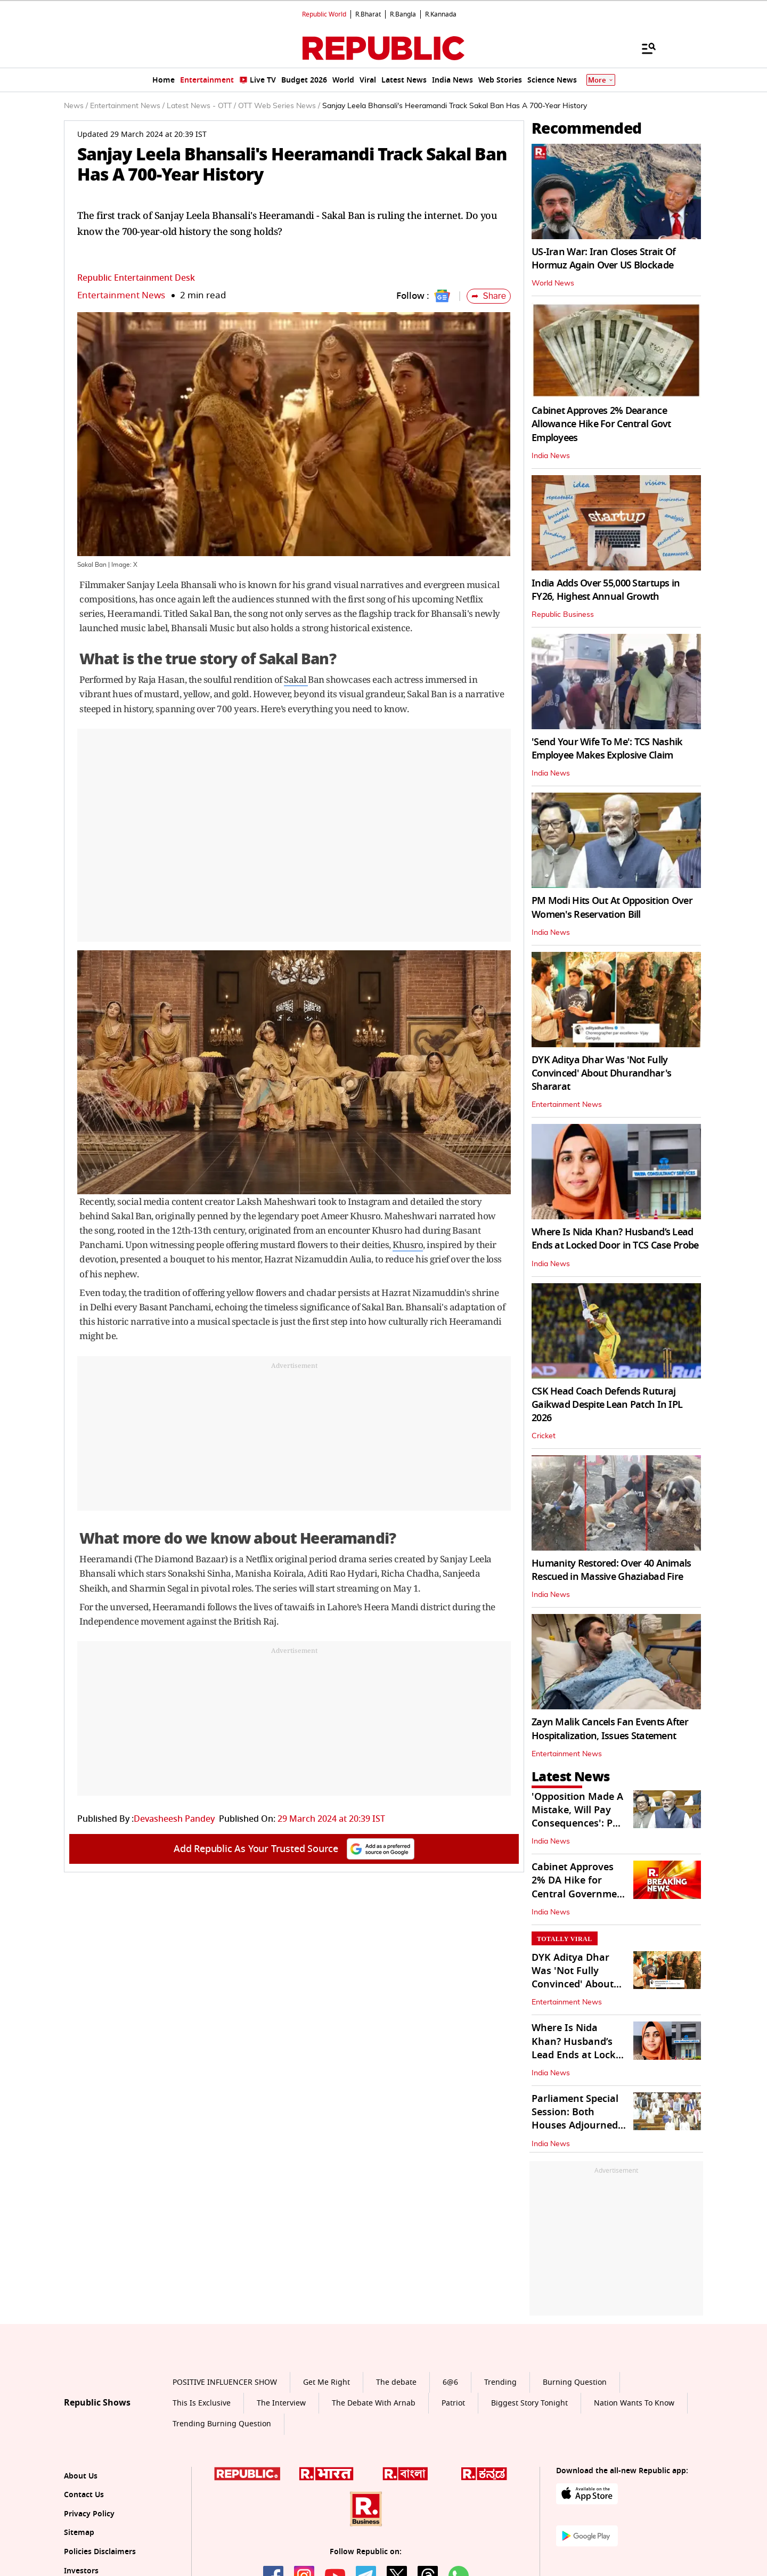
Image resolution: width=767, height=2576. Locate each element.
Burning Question (575, 2382)
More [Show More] (601, 80)
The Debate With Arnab (373, 2403)
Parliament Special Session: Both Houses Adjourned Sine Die (575, 2119)
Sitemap (79, 2532)
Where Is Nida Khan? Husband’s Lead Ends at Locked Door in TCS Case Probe (615, 1238)
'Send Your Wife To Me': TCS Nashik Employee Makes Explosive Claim (607, 748)
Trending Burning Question (222, 2424)
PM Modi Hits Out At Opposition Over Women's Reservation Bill (612, 907)
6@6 (450, 2382)
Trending (500, 2382)
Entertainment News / (127, 106)
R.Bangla (403, 14)
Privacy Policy (89, 2514)
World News (553, 283)
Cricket (544, 1436)
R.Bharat (368, 14)
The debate (396, 2382)
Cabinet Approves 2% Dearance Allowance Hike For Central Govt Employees (601, 424)
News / (76, 106)
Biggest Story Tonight (529, 2403)
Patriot (453, 2403)
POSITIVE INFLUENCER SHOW (225, 2382)
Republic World (324, 14)
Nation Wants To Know (634, 2403)
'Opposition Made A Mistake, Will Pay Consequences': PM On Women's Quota (577, 1817)
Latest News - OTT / (201, 106)
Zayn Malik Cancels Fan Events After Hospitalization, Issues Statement (610, 1728)
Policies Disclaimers (100, 2551)
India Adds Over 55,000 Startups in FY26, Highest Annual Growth (606, 590)
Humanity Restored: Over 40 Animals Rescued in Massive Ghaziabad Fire (611, 1570)
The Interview (281, 2403)
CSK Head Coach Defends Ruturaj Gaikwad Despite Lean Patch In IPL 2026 (607, 1404)
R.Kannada (440, 14)
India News (551, 456)
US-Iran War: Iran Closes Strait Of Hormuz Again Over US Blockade (604, 258)
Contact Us (84, 2494)
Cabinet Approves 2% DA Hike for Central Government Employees (579, 1887)
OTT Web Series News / (279, 106)
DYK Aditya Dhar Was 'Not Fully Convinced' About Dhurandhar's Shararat (601, 1073)
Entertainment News (121, 295)
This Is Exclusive (202, 2403)
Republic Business (563, 614)
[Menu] (643, 48)
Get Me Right (326, 2382)
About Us (80, 2476)
